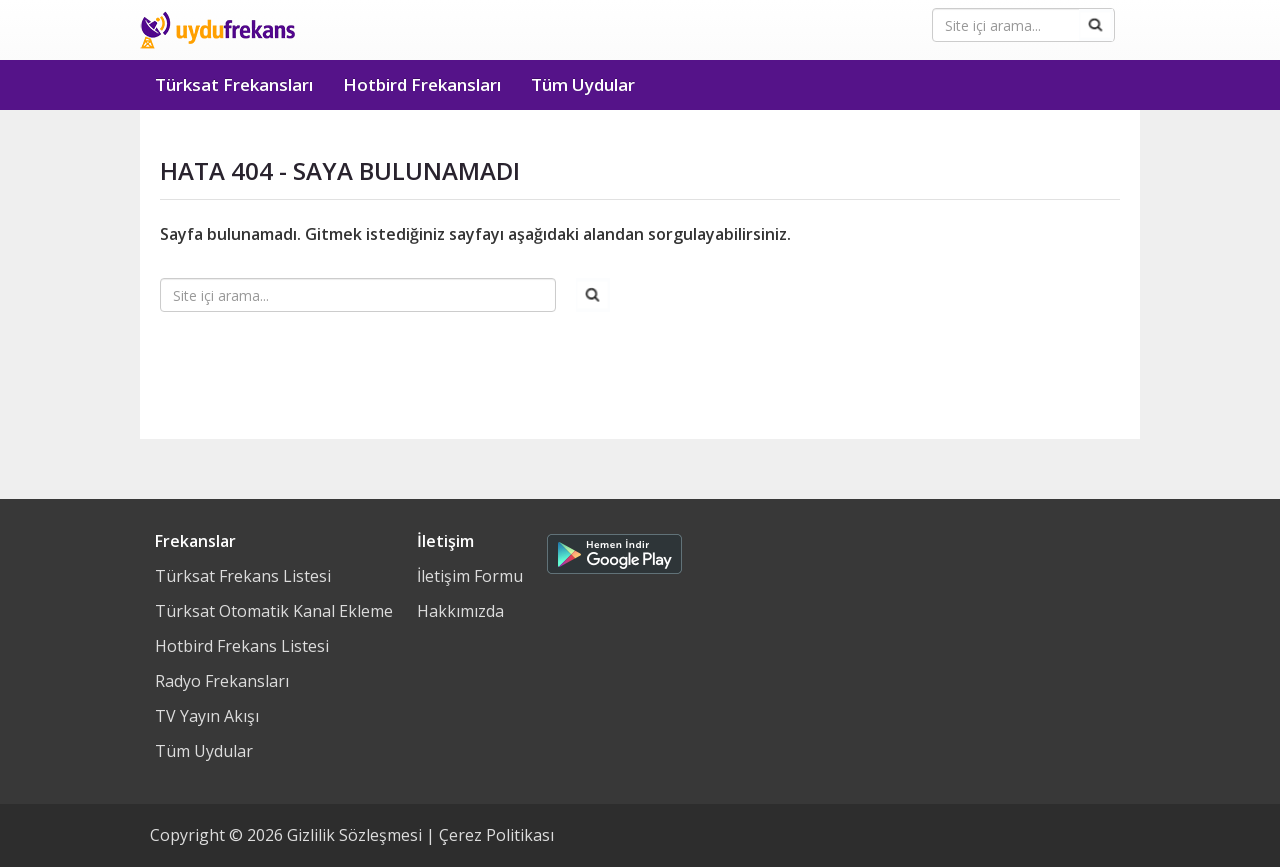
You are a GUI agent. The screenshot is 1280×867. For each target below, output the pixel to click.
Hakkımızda (460, 611)
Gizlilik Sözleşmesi (354, 835)
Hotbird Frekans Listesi (242, 646)
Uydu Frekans (217, 30)
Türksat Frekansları (234, 84)
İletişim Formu (470, 576)
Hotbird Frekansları (422, 84)
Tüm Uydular (583, 84)
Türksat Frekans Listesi (243, 576)
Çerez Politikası (496, 835)
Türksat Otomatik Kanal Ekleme (274, 611)
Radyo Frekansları (222, 681)
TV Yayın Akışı (207, 716)
